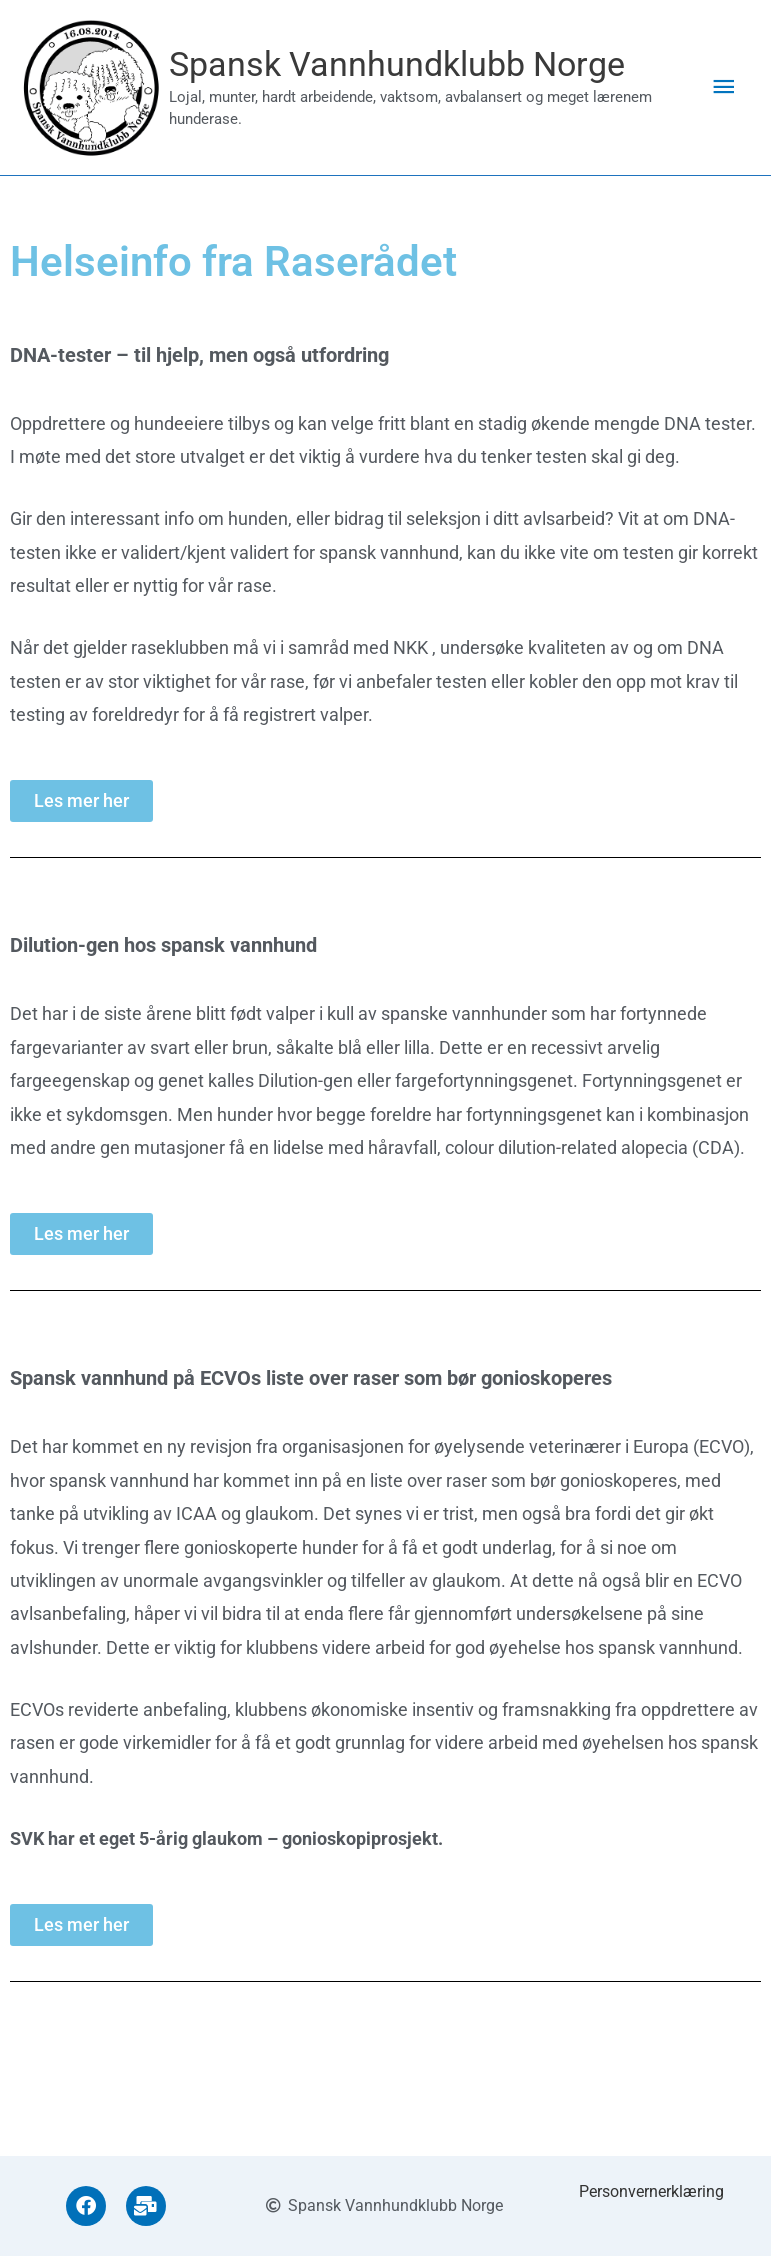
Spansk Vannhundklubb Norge (421, 68)
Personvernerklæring (651, 2191)
